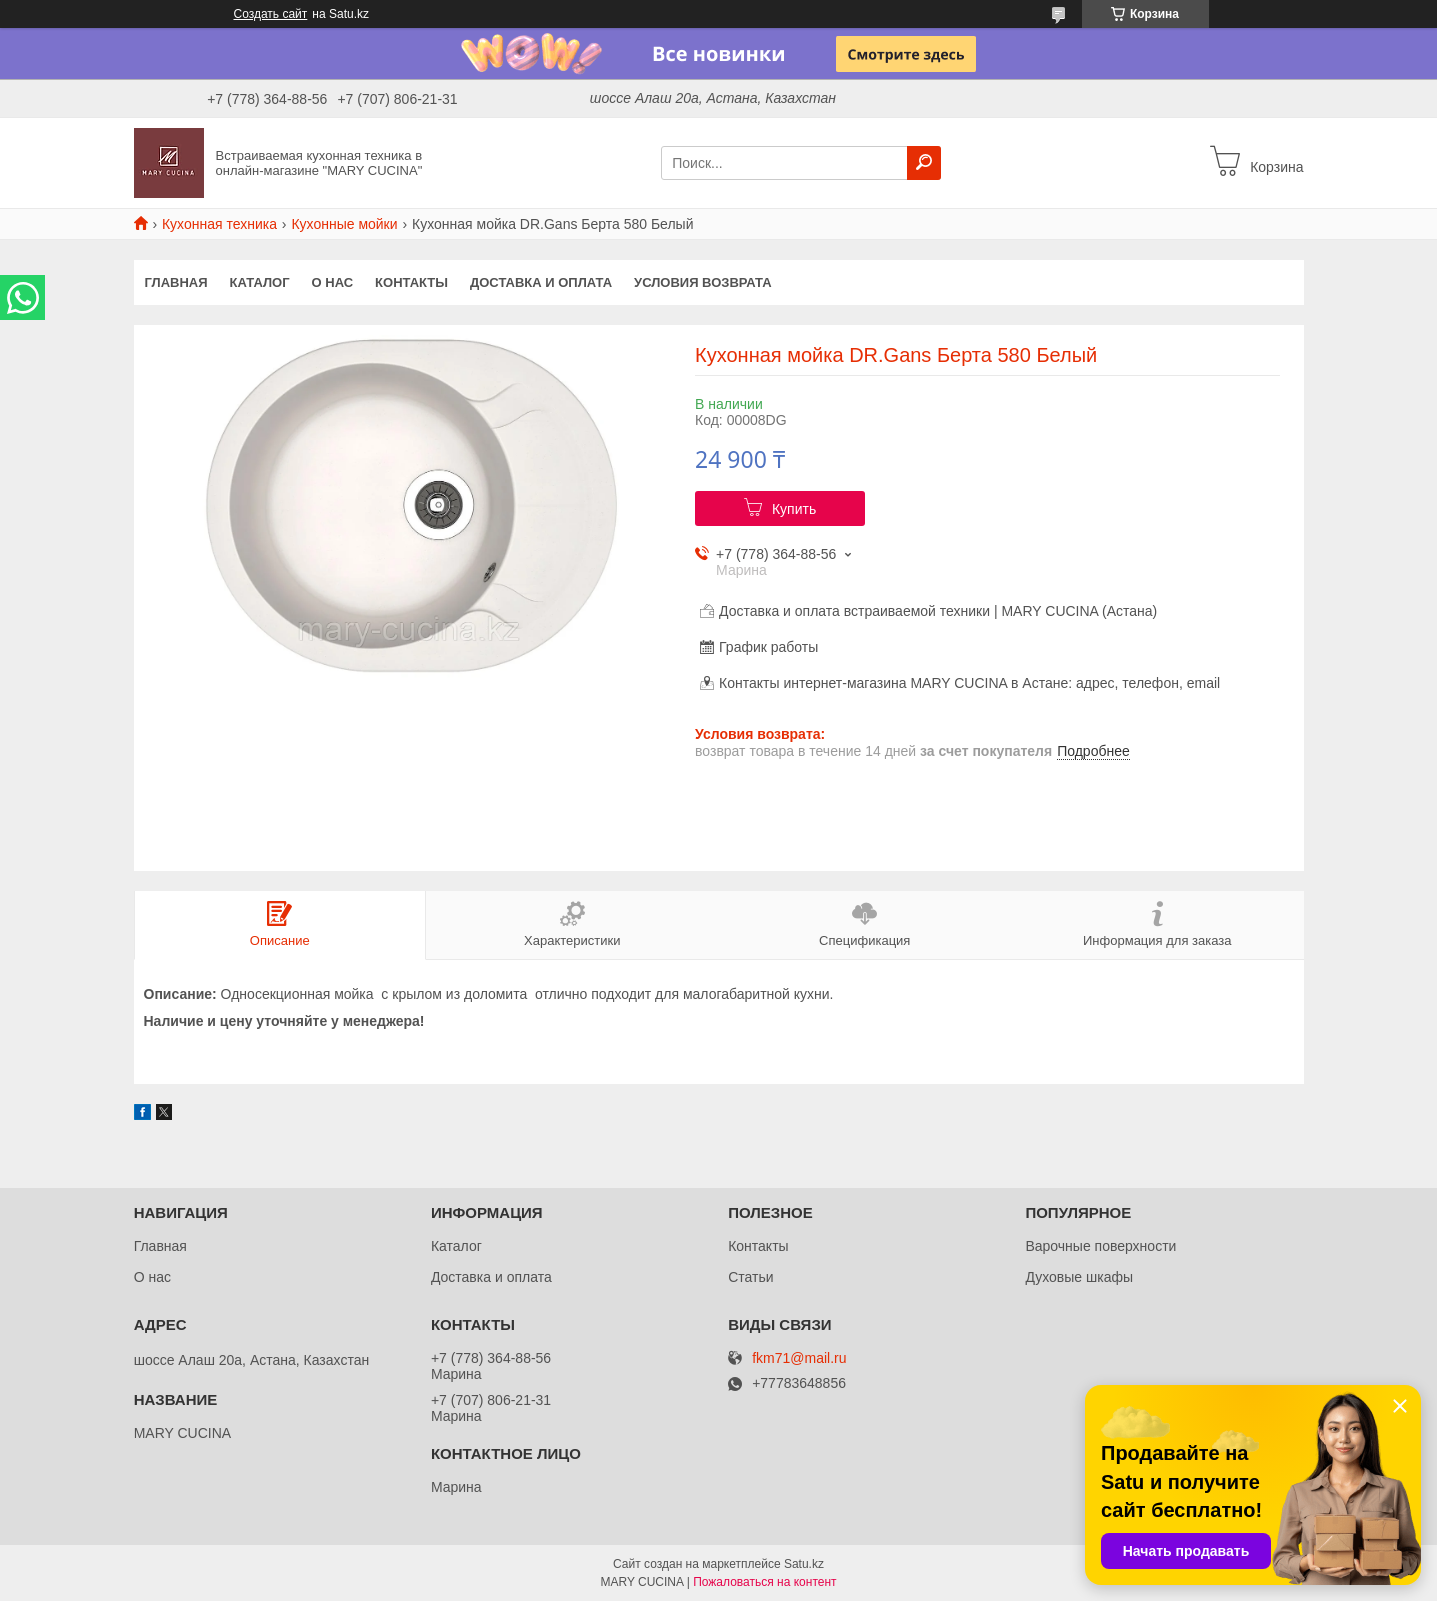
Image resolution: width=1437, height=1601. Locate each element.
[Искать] (924, 163)
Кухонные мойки (344, 224)
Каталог (260, 282)
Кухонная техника (219, 224)
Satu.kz (804, 1564)
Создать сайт (271, 14)
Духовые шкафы (1079, 1277)
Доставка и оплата (541, 282)
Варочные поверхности (1100, 1246)
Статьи (750, 1277)
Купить (794, 509)
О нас (333, 282)
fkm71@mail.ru (799, 1358)
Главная (176, 282)
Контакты (411, 282)
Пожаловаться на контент (764, 1582)
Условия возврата (703, 282)
